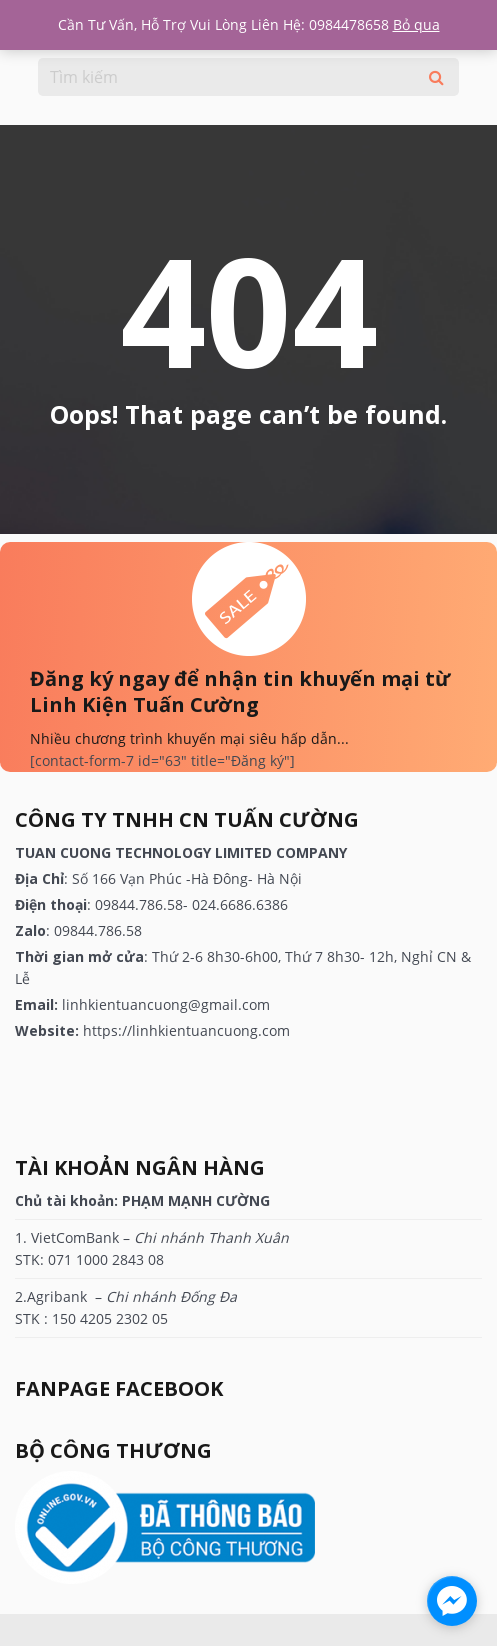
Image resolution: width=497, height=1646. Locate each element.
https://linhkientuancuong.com (186, 1030)
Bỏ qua (416, 24)
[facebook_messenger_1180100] (452, 1601)
